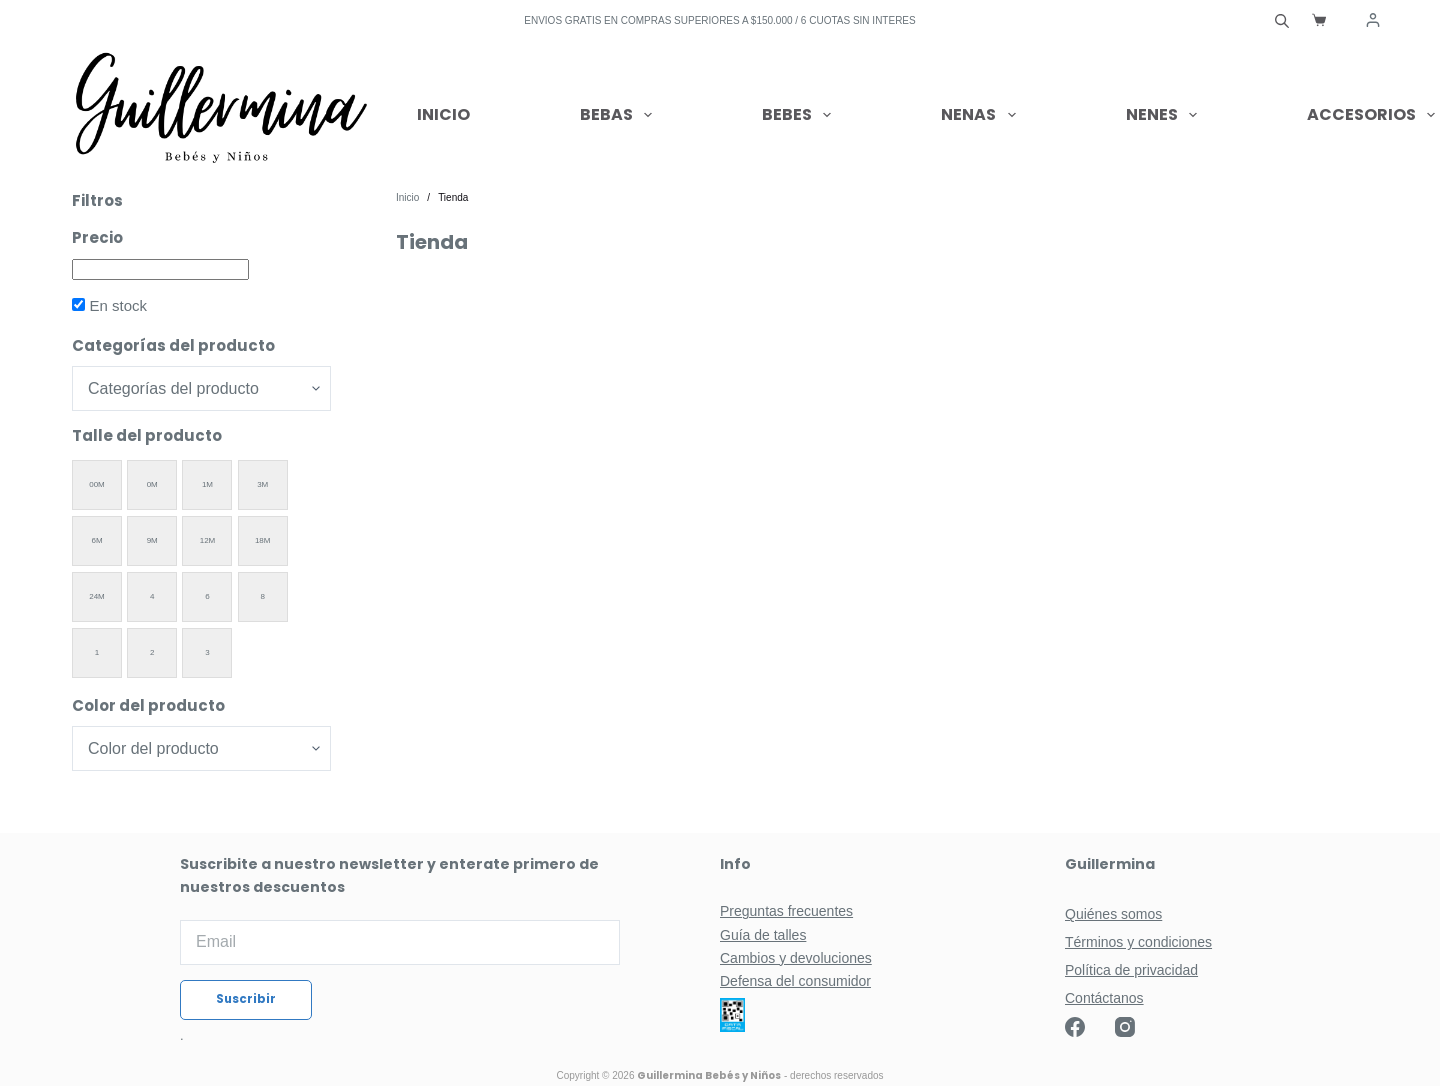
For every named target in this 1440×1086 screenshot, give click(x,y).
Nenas (982, 115)
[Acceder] (1373, 20)
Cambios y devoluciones (796, 958)
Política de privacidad (1131, 970)
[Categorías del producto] (201, 388)
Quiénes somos (1113, 914)
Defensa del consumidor (795, 981)
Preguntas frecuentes (786, 911)
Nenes (1165, 115)
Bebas (620, 115)
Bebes (800, 115)
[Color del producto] (201, 748)
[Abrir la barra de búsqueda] (1282, 20)
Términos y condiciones (1138, 942)
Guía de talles (763, 935)
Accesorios (1371, 115)
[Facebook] (1075, 1027)
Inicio (443, 114)
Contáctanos (1104, 998)
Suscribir (246, 999)
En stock (118, 305)
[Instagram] (1125, 1027)
